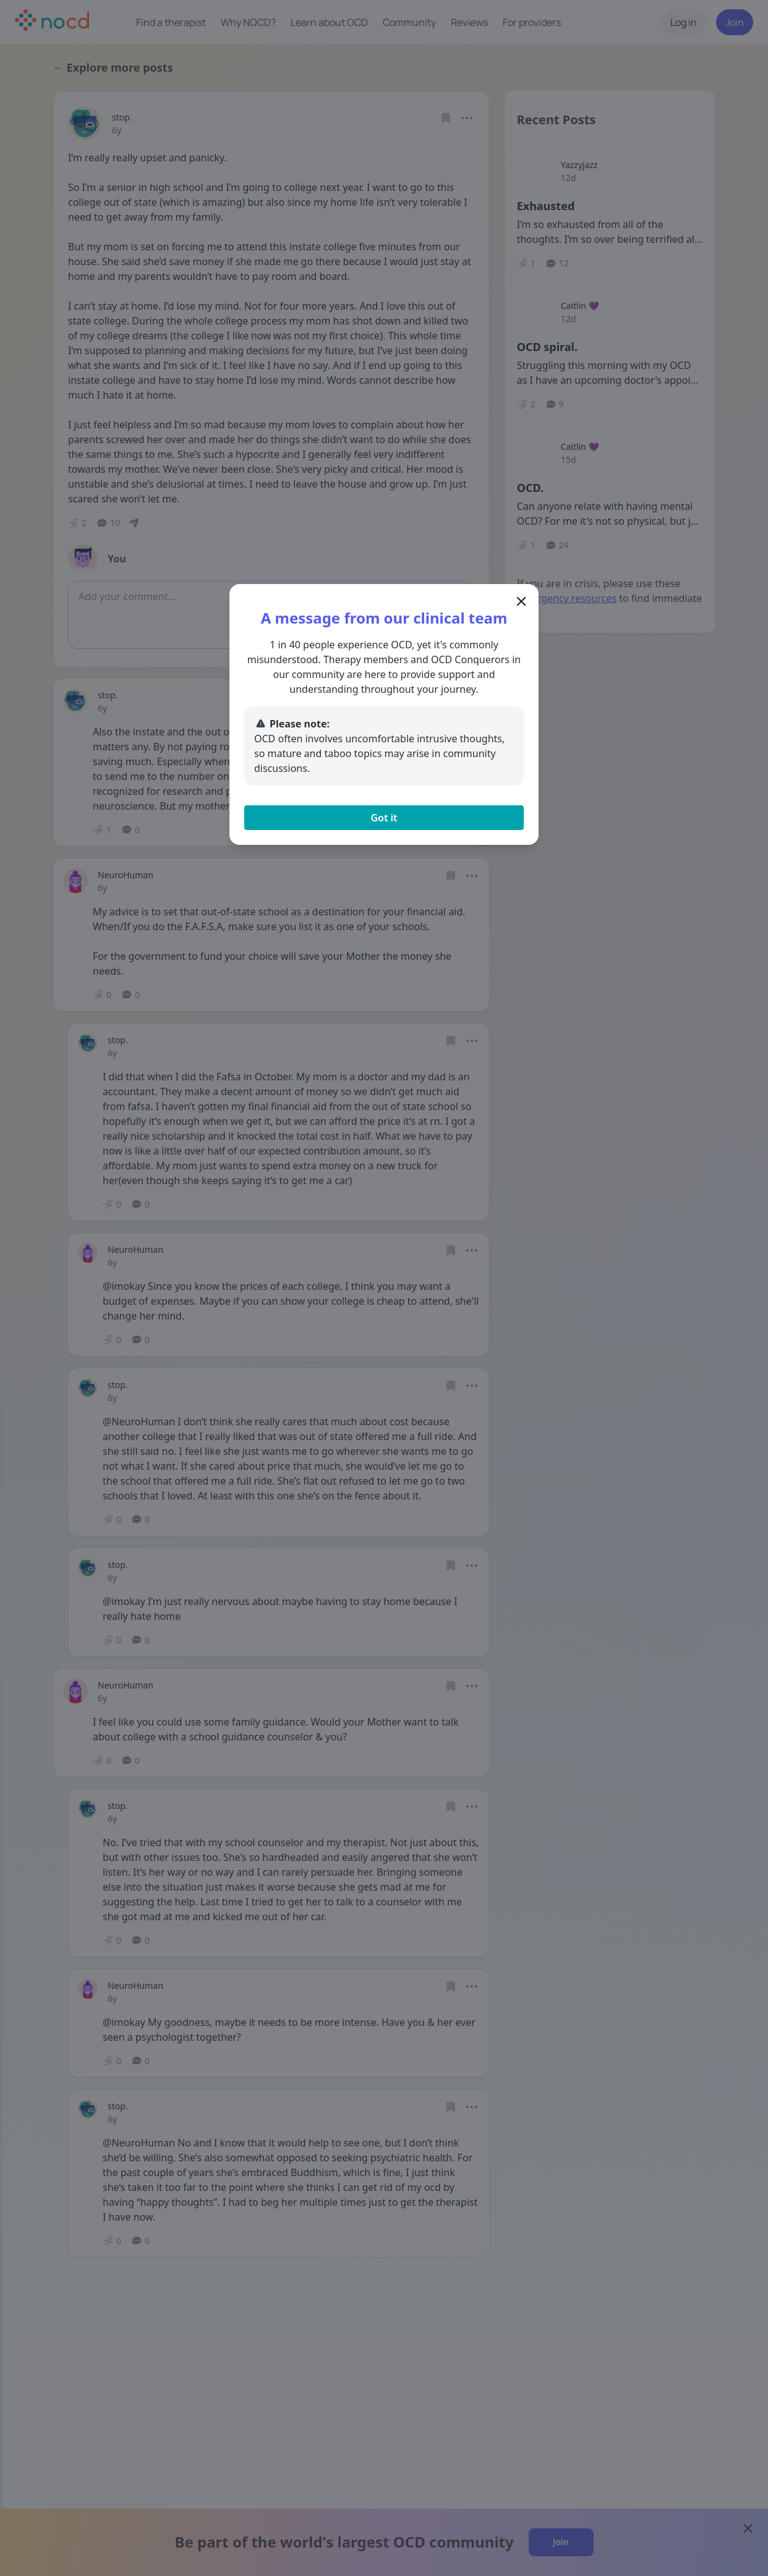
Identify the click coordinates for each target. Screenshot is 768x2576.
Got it (383, 817)
